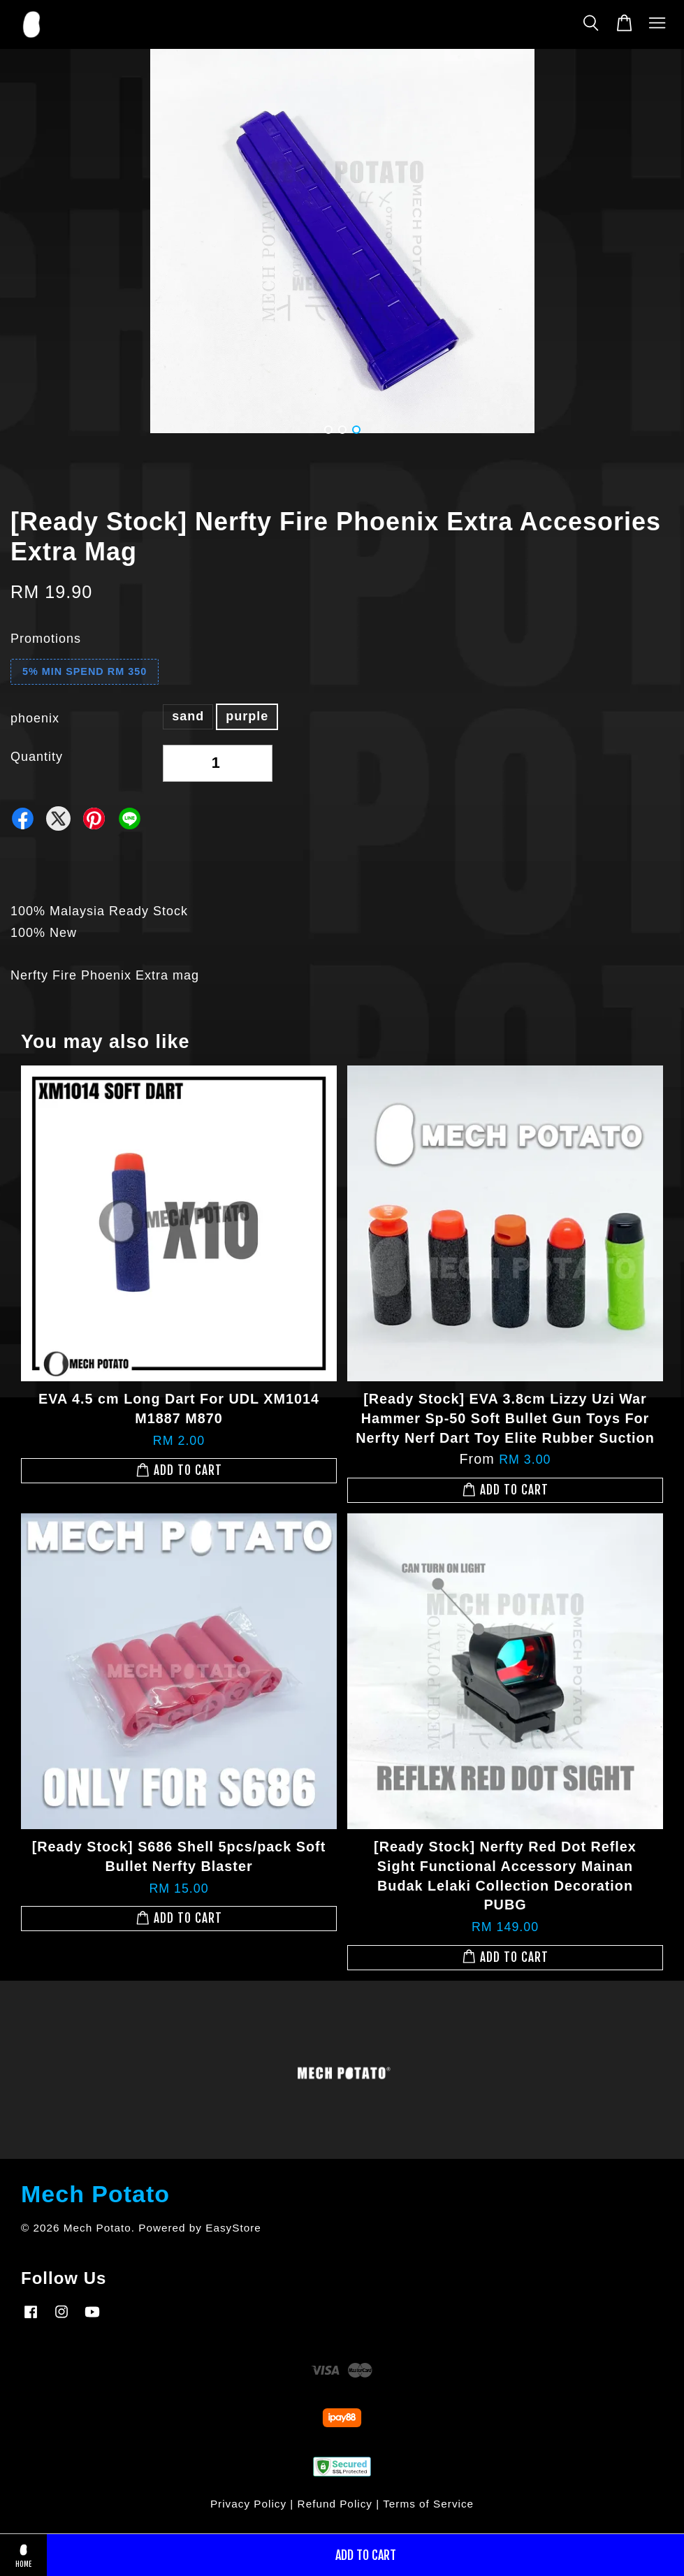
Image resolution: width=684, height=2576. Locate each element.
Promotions (45, 639)
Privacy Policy (248, 2504)
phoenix (34, 718)
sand (188, 716)
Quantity (36, 757)
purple (247, 716)
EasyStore (233, 2228)
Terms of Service (428, 2504)
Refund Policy (335, 2504)
